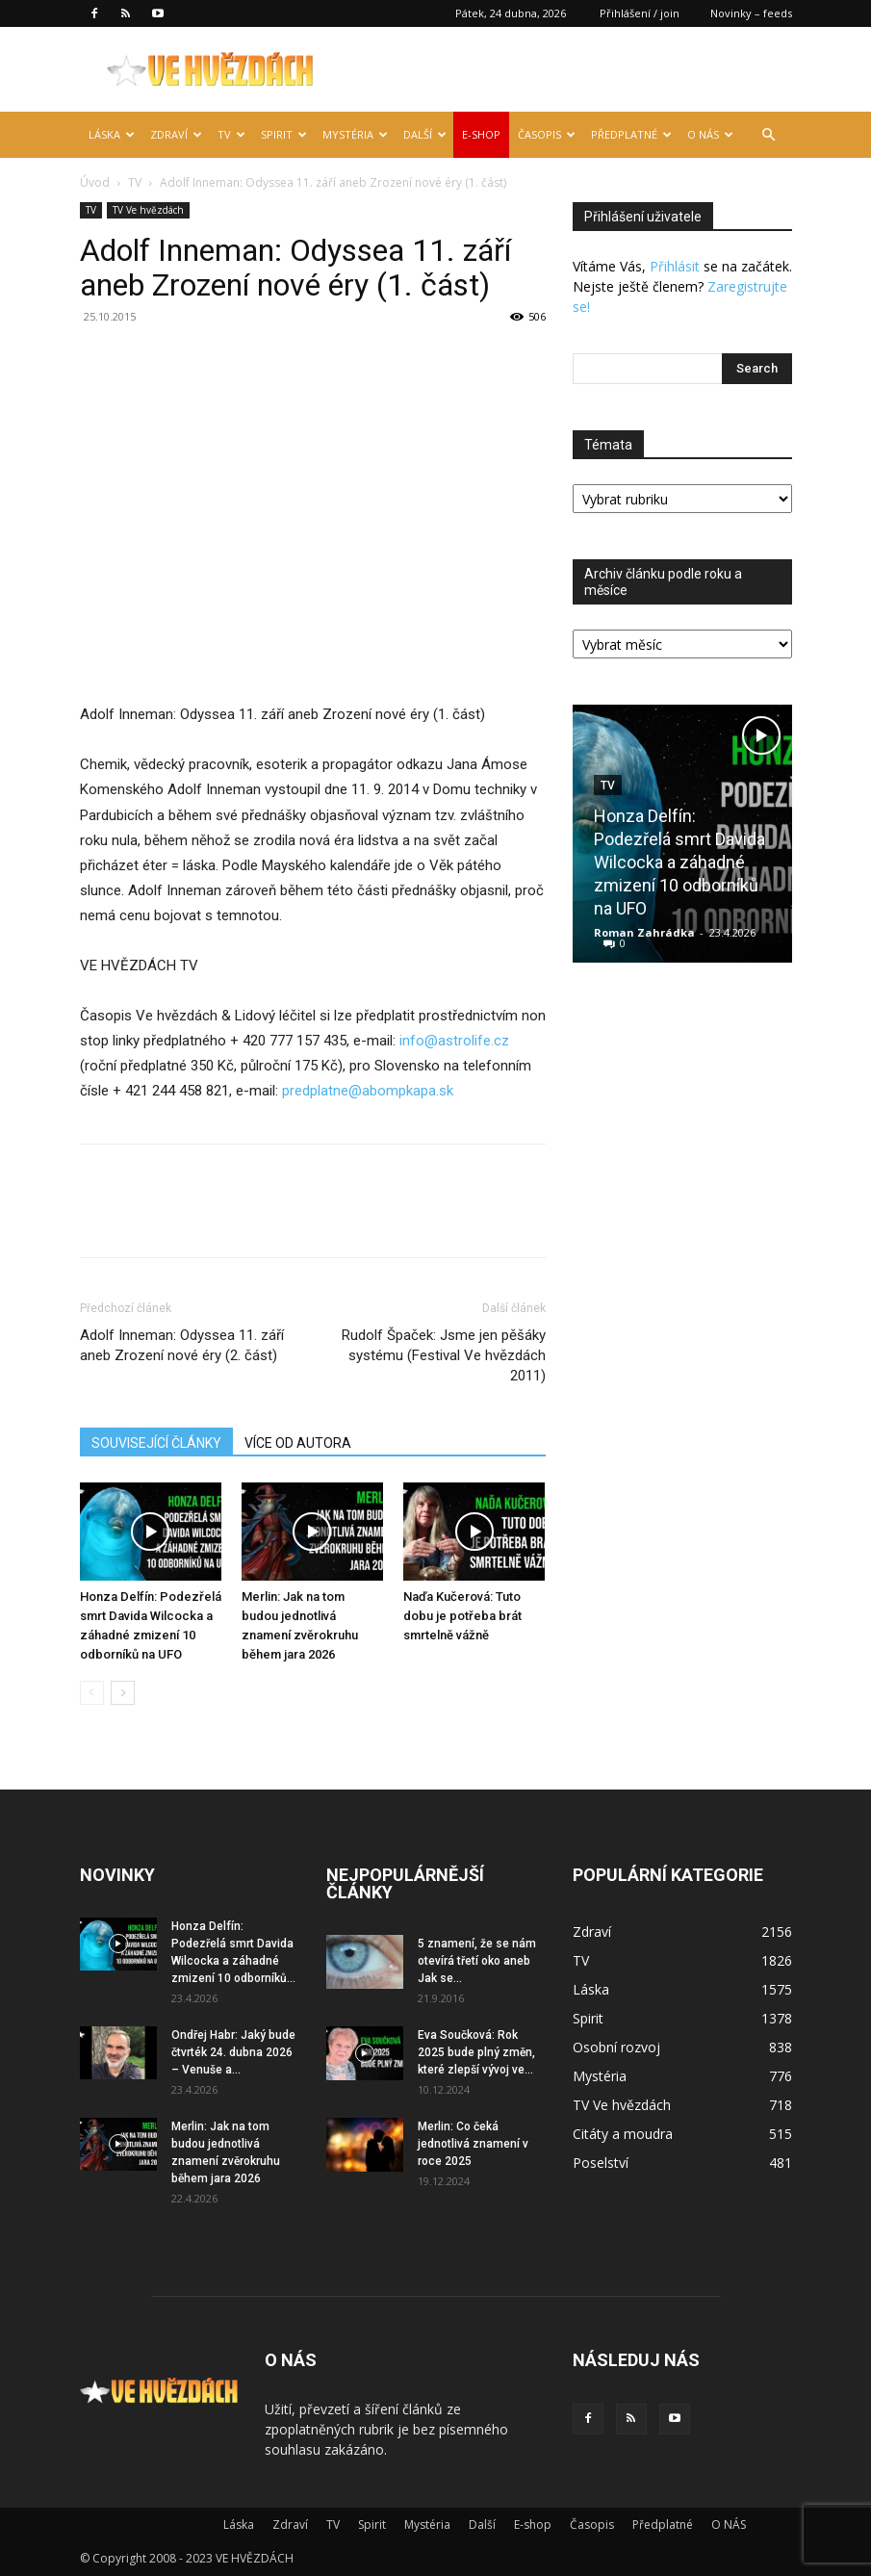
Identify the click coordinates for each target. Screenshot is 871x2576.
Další (425, 134)
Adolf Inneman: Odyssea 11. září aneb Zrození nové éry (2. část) (182, 1345)
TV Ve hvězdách (148, 210)
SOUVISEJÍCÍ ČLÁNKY (156, 1443)
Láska (112, 134)
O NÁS (710, 134)
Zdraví (176, 134)
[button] (769, 135)
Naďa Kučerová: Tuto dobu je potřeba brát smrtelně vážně (462, 1615)
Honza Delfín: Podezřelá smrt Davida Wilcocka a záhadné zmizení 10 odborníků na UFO (679, 862)
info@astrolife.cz (454, 1040)
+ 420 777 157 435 (288, 1040)
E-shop (481, 134)
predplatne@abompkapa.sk (367, 1090)
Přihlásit (675, 266)
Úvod (95, 182)
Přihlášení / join (639, 13)
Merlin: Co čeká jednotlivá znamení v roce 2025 (473, 2144)
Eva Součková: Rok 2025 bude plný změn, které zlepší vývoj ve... (476, 2052)
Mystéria (355, 134)
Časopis (547, 134)
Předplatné (631, 134)
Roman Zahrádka (644, 932)
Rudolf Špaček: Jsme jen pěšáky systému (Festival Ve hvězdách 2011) (444, 1355)
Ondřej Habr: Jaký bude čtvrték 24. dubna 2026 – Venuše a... (233, 2052)
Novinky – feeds (751, 13)
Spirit (284, 134)
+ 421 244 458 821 (171, 1090)
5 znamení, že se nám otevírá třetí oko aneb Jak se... (477, 1961)
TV (231, 134)
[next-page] (123, 1693)
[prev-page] (92, 1693)
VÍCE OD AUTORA (297, 1443)
